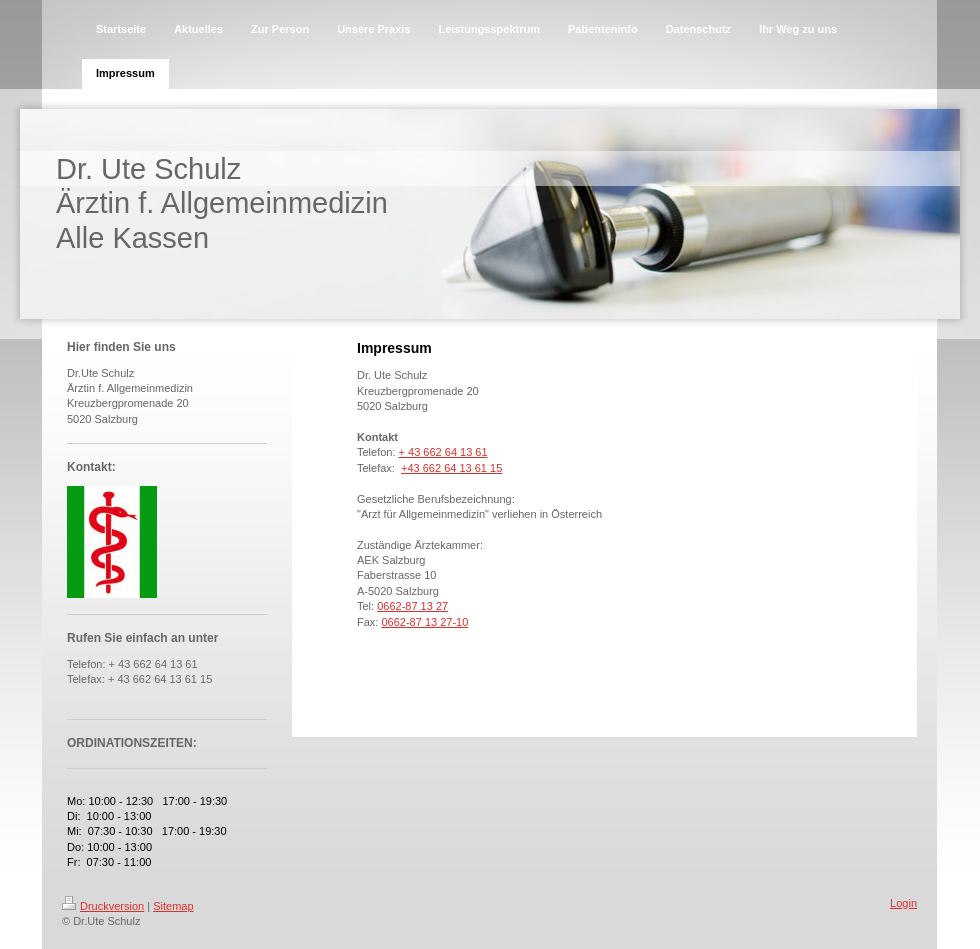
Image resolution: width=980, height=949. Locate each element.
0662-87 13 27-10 (424, 622)
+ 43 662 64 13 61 (443, 452)
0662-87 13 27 (412, 606)
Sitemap (173, 906)
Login (903, 903)
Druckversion (103, 906)
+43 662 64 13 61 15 (451, 468)
